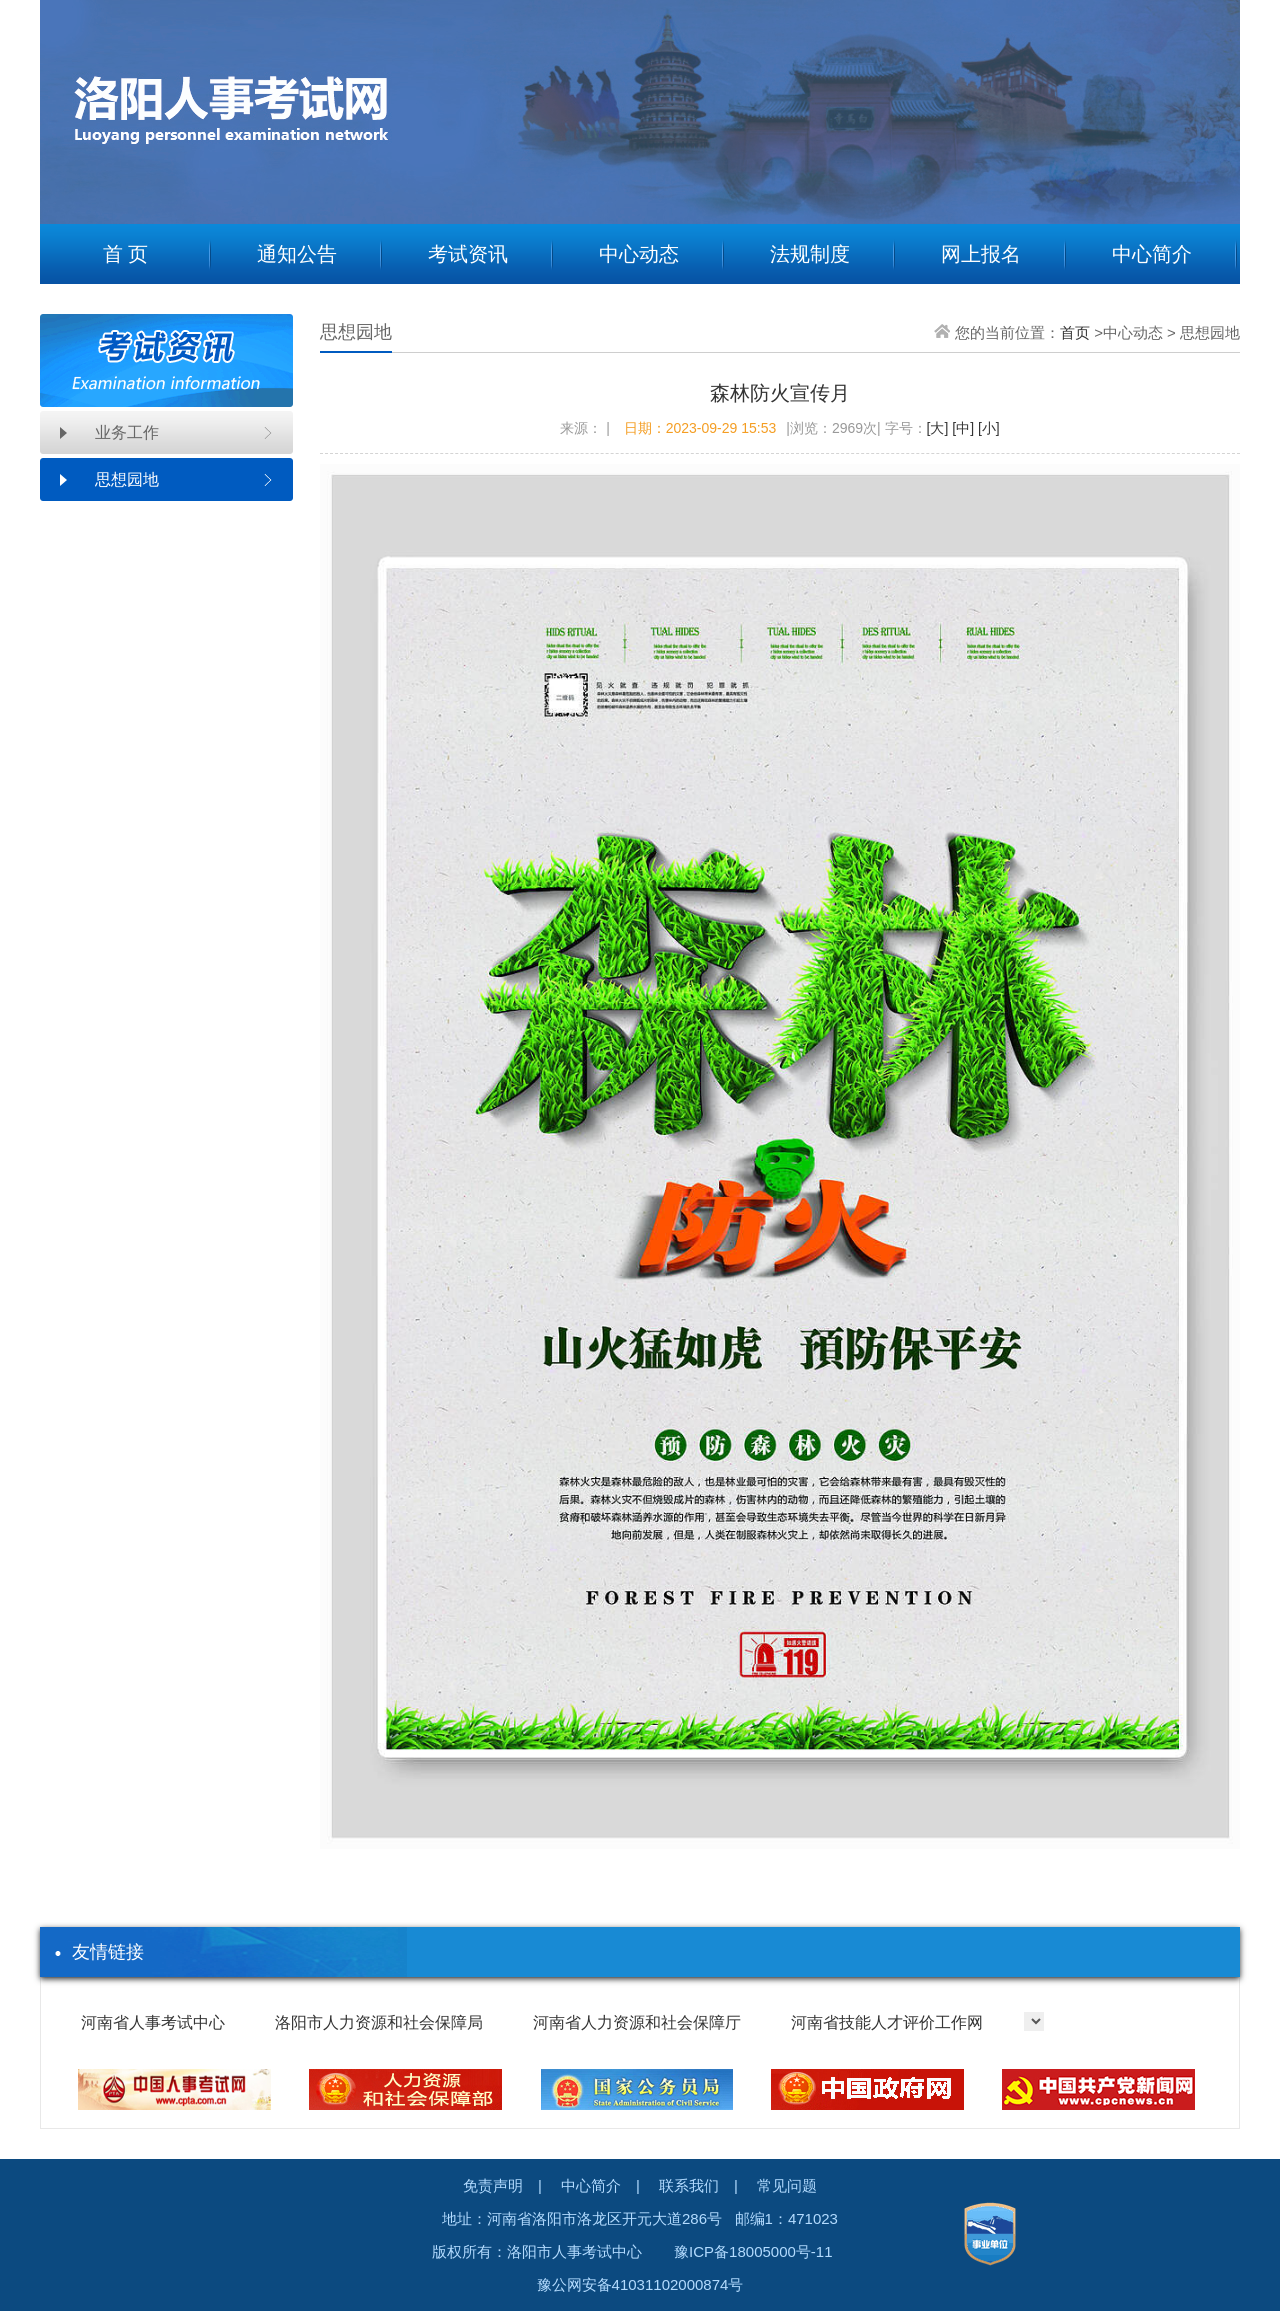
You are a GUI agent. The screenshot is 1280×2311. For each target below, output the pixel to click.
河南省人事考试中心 (153, 2022)
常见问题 (787, 2185)
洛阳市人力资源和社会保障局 (379, 2022)
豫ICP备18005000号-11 (753, 2251)
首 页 (126, 254)
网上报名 (981, 254)
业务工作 (127, 432)
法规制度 (810, 254)
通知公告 (297, 254)
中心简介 (1152, 254)
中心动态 (639, 254)
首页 (1075, 332)
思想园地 (127, 479)
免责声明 (493, 2185)
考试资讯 (468, 254)
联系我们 (689, 2185)
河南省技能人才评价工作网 (887, 2022)
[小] (987, 428)
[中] (961, 428)
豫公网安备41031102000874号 (640, 2284)
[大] (938, 428)
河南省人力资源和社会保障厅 (637, 2022)
